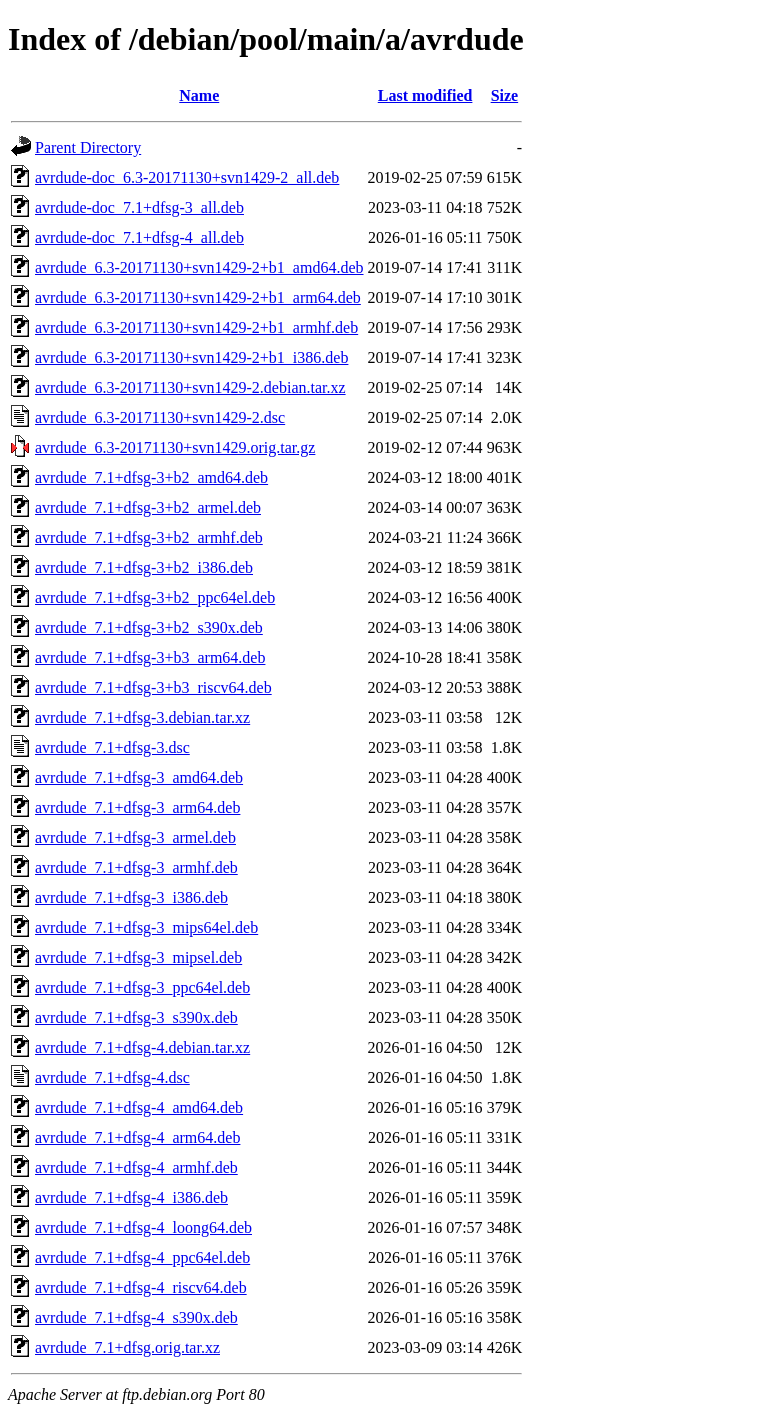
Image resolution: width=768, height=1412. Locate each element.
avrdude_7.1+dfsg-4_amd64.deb (139, 1107)
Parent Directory (88, 147)
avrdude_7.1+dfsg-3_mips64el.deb (146, 927)
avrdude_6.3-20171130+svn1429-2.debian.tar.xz (190, 387)
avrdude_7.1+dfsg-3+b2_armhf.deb (149, 537)
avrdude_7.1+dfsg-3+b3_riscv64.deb (153, 687)
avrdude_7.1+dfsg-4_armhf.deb (136, 1167)
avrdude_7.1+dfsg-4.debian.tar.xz (142, 1047)
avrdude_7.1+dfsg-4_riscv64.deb (141, 1287)
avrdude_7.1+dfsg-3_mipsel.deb (138, 957)
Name (199, 95)
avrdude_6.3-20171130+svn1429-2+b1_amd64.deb (199, 267)
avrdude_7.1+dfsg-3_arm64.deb (137, 807)
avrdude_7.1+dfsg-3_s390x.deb (136, 1017)
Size (505, 95)
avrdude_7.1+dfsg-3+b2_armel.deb (148, 507)
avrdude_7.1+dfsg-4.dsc (112, 1077)
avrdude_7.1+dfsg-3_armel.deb (135, 837)
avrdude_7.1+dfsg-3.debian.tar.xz (142, 717)
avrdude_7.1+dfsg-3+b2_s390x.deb (149, 627)
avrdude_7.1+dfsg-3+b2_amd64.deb (151, 477)
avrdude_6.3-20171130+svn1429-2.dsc (160, 417)
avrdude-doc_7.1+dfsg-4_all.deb (139, 237)
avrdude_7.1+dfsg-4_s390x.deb (136, 1317)
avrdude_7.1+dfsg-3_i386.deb (131, 897)
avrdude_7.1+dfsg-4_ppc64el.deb (142, 1257)
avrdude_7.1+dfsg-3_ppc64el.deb (142, 987)
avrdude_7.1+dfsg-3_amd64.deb (139, 777)
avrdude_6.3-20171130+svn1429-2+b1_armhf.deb (196, 327)
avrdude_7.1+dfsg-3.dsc (112, 747)
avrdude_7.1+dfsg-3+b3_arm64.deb (150, 657)
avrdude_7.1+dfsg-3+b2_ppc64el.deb (155, 597)
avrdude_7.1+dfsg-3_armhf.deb (136, 867)
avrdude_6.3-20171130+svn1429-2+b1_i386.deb (191, 357)
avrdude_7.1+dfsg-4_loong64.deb (143, 1227)
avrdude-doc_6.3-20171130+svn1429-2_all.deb (187, 177)
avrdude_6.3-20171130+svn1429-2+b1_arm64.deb (198, 297)
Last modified (425, 95)
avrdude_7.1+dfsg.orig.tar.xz (127, 1347)
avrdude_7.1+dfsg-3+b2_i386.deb (144, 567)
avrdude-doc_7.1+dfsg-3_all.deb (139, 207)
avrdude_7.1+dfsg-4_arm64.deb (137, 1137)
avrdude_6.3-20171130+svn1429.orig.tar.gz (175, 447)
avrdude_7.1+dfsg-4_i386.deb (131, 1197)
